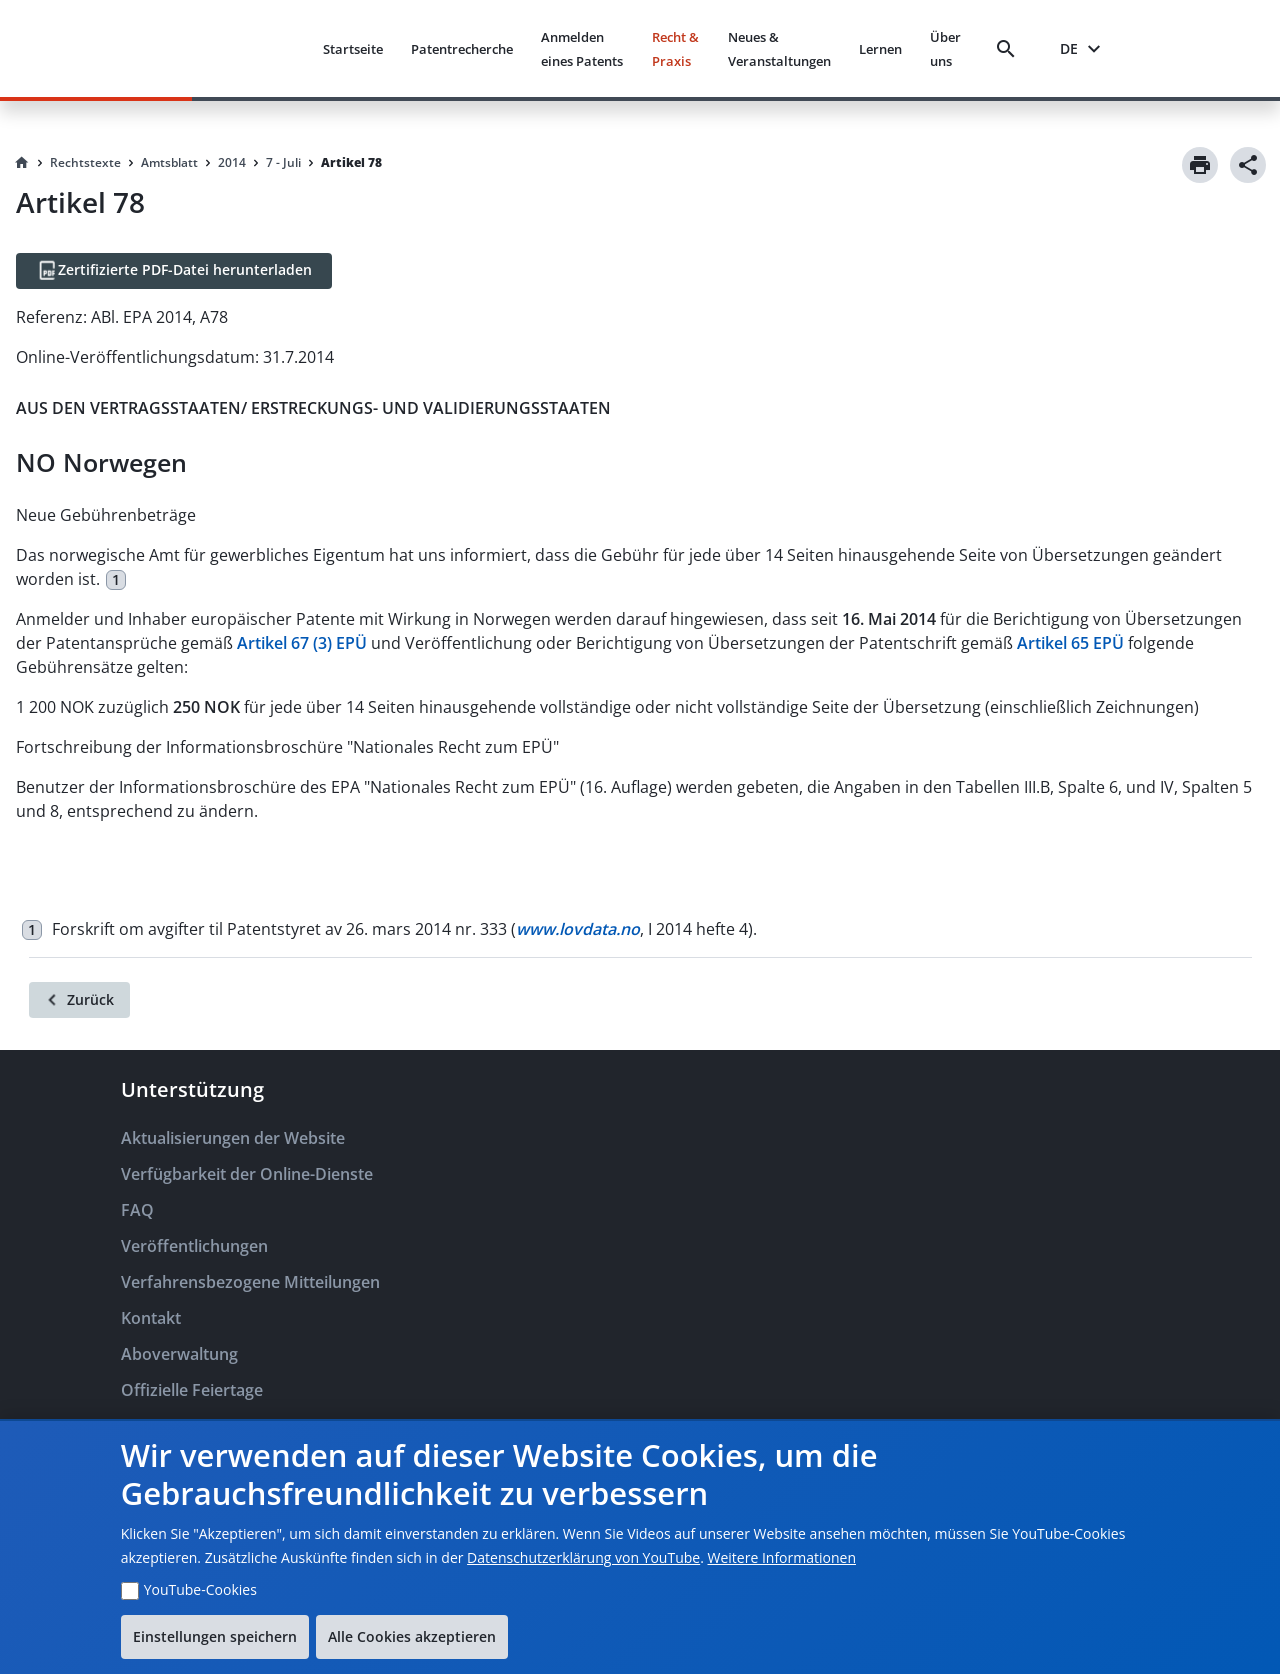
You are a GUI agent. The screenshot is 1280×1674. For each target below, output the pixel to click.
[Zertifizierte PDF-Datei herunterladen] (174, 271)
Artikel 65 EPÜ (1070, 643)
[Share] (1248, 165)
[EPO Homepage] (232, 48)
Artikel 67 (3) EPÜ (302, 643)
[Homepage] (22, 163)
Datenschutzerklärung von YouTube (583, 1557)
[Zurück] (79, 1000)
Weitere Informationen (782, 1557)
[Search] (1010, 49)
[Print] (1200, 165)
